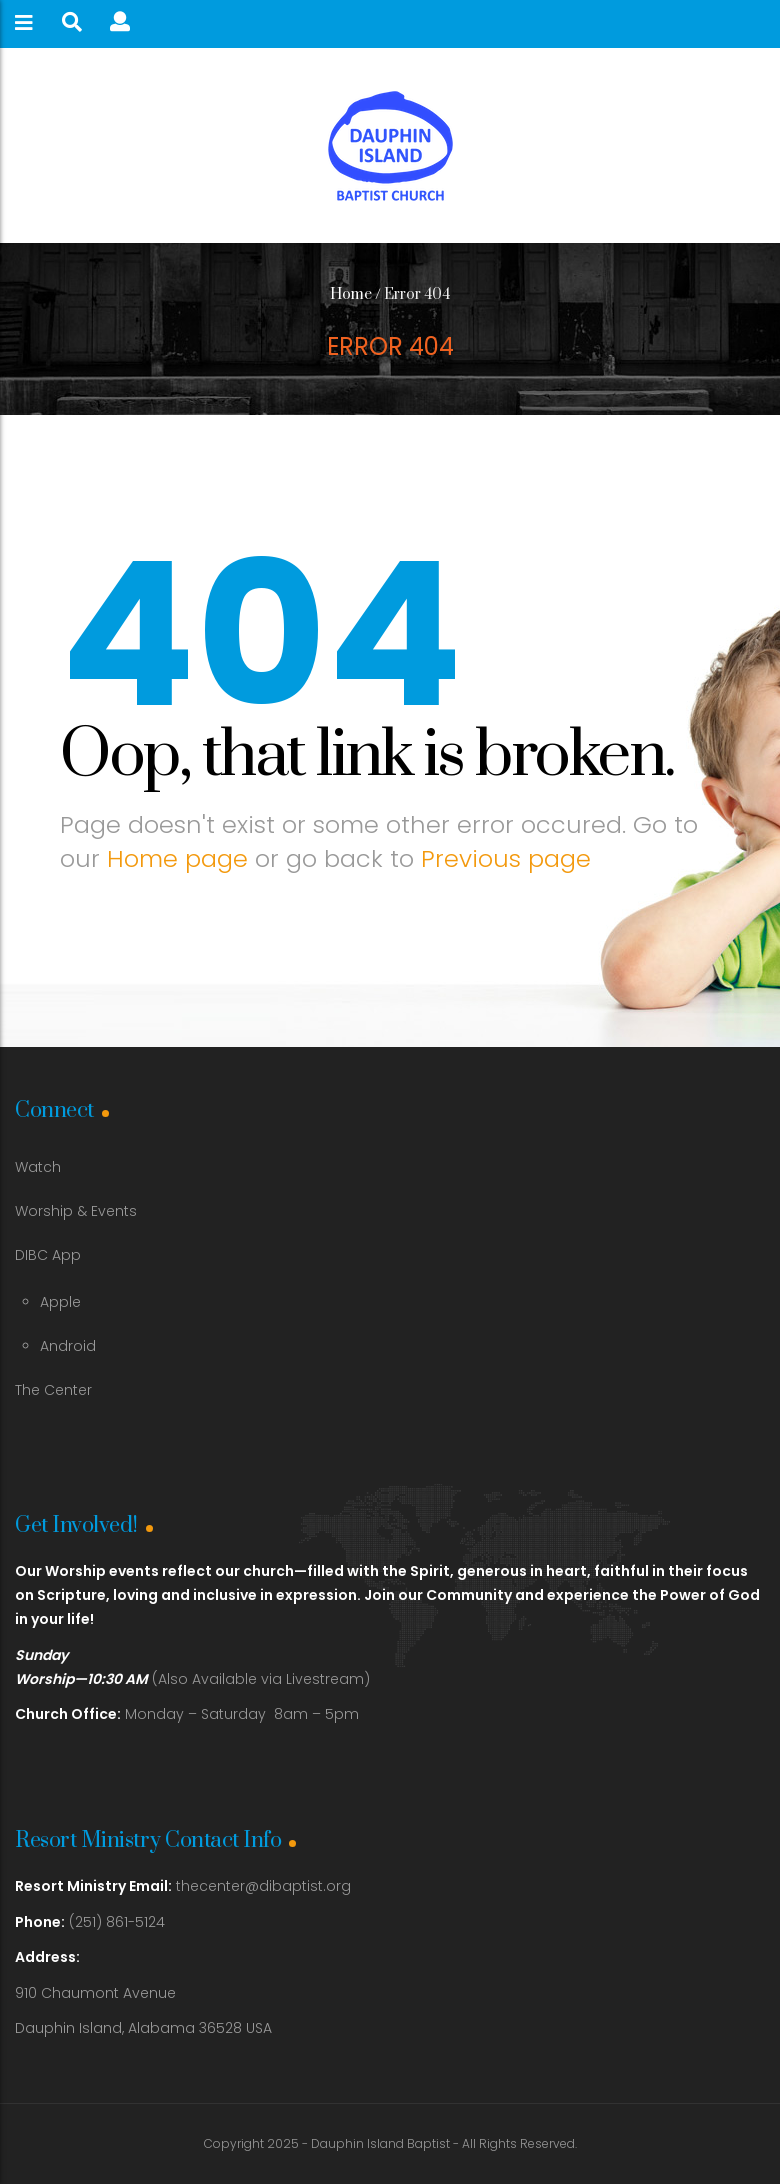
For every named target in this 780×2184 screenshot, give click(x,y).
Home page (177, 858)
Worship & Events (76, 1211)
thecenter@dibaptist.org (263, 1886)
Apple (60, 1302)
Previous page (506, 858)
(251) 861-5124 (90, 1922)
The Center (53, 1390)
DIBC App (48, 1255)
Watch (38, 1167)
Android (68, 1346)
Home (351, 294)
